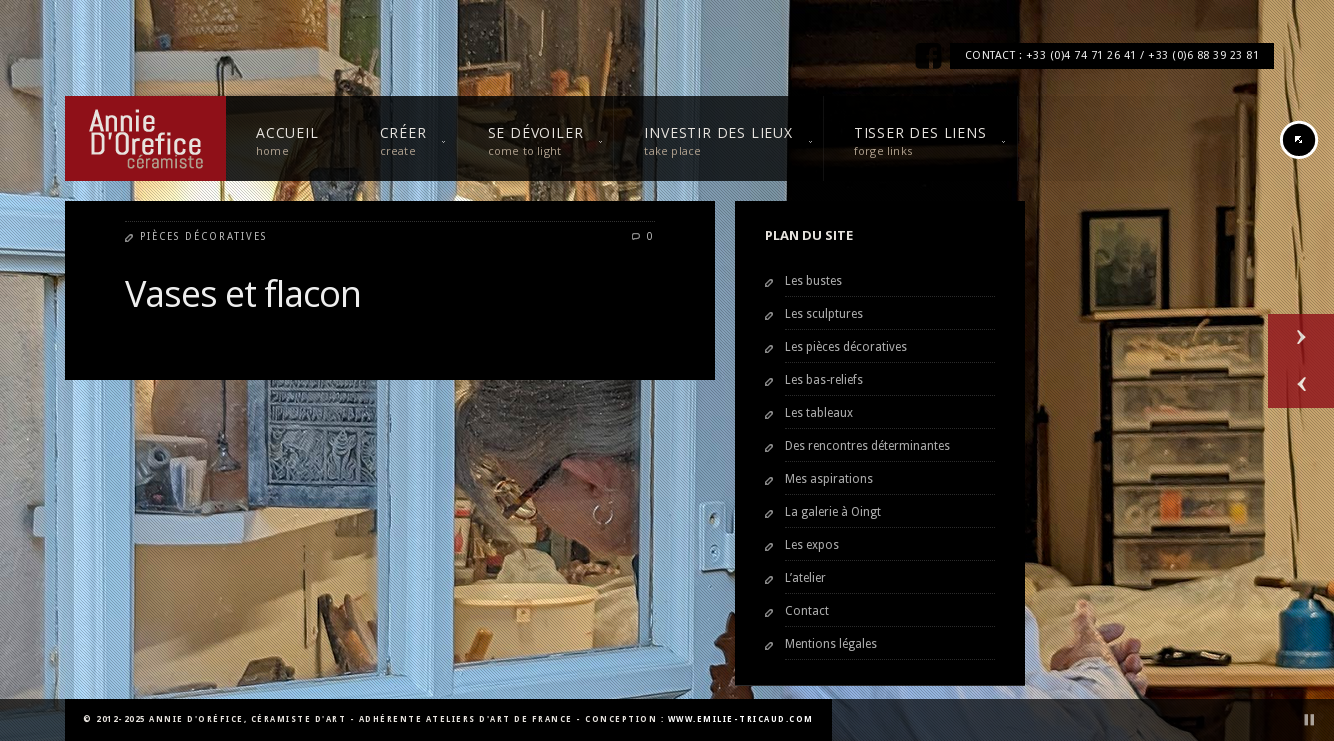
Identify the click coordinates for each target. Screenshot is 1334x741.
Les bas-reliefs (824, 380)
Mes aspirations (829, 479)
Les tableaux (819, 413)
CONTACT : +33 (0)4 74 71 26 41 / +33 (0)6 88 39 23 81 (1112, 55)
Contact (807, 611)
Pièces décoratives (203, 236)
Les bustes (813, 281)
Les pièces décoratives (846, 347)
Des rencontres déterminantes (867, 446)
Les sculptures (824, 314)
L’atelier (805, 578)
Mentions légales (831, 644)
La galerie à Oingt (833, 512)
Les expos (812, 545)
